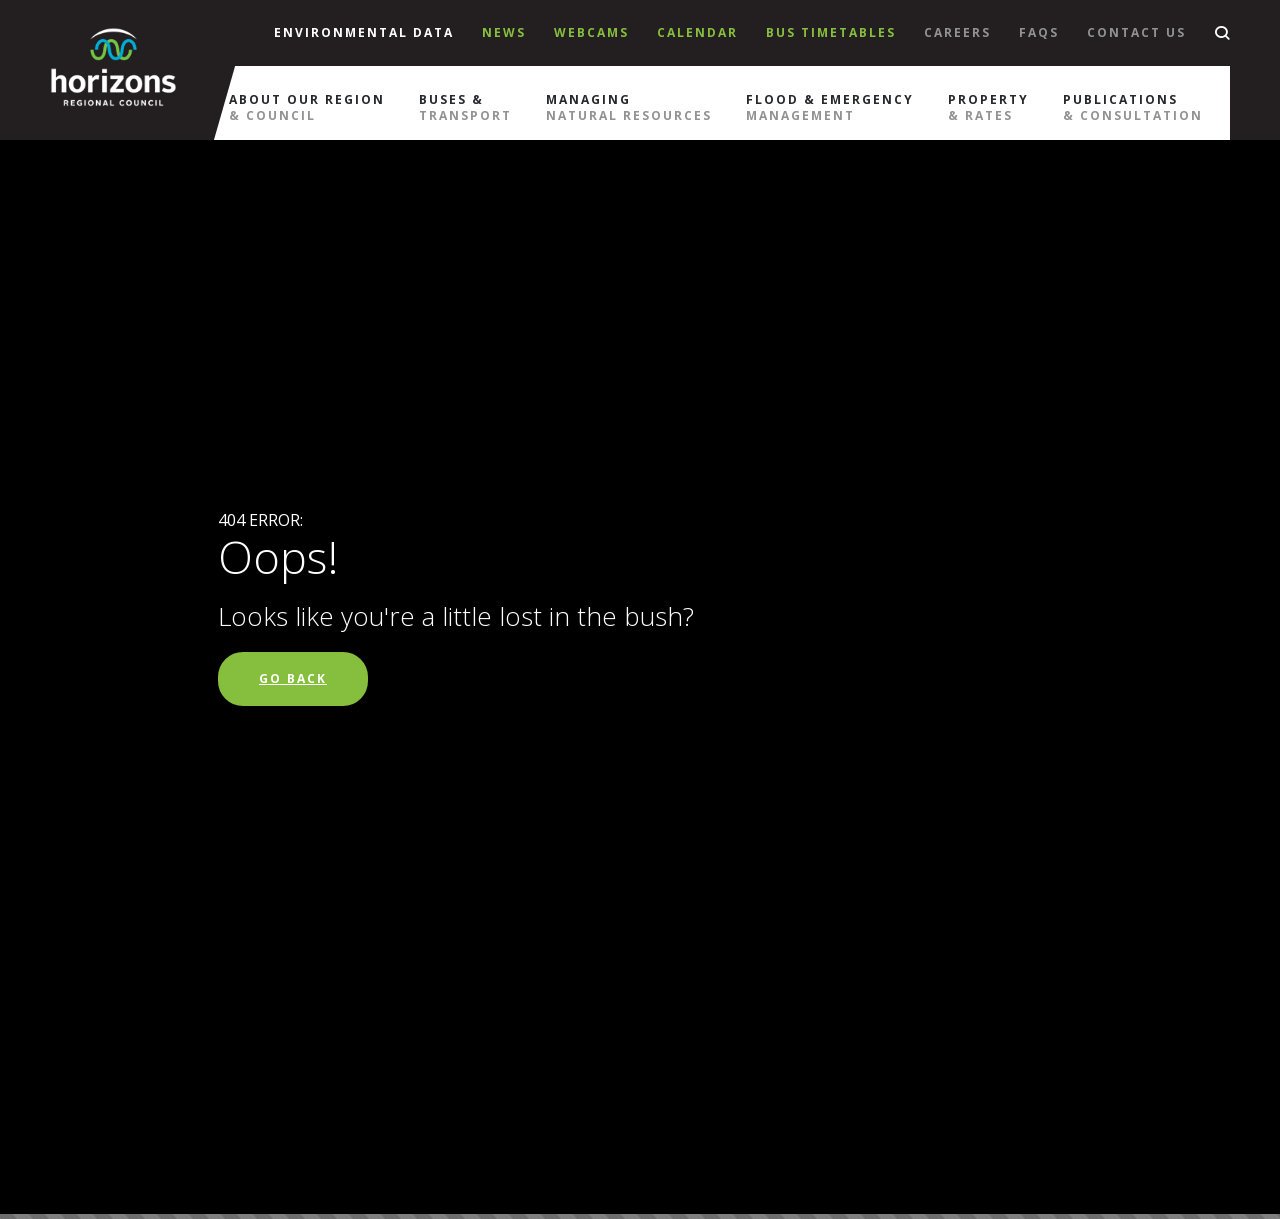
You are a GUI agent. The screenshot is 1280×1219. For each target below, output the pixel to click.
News (504, 32)
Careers (957, 32)
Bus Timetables (831, 32)
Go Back (293, 678)
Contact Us (1136, 32)
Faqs (1039, 32)
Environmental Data (364, 32)
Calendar (697, 32)
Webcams (591, 32)
